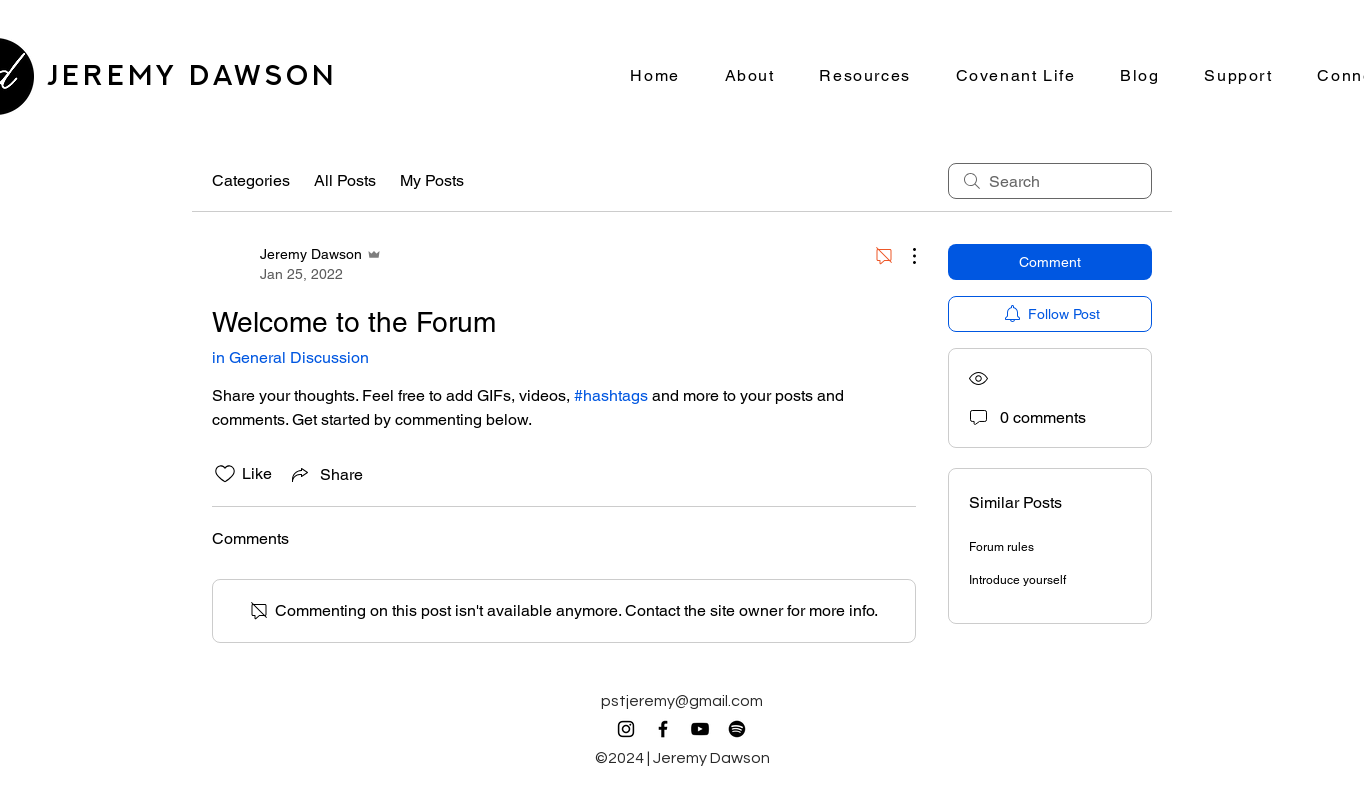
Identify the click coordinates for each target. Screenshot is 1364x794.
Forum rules (1001, 547)
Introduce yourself (1017, 580)
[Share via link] (325, 474)
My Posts (432, 180)
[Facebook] (663, 729)
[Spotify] (737, 729)
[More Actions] (904, 256)
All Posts (345, 180)
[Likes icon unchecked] (225, 474)
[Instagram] (626, 729)
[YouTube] (700, 729)
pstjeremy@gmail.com (682, 701)
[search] (1050, 181)
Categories (251, 180)
